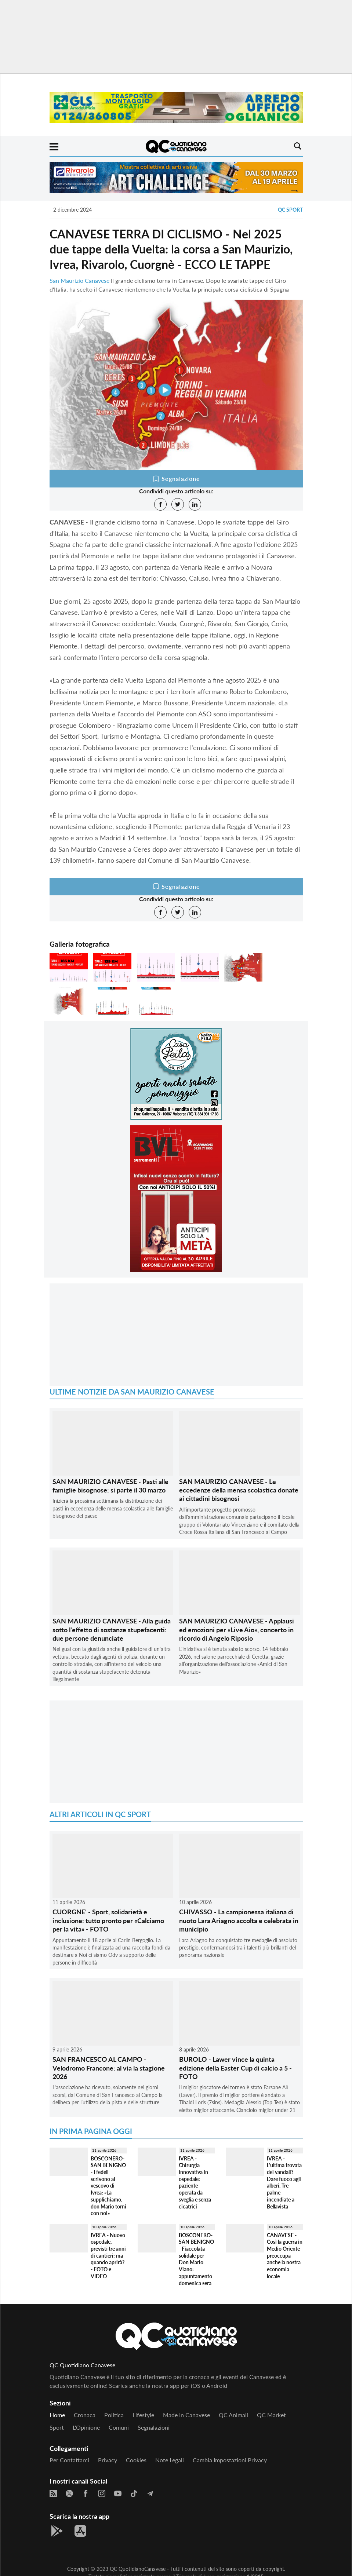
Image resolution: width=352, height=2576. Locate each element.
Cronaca (84, 2414)
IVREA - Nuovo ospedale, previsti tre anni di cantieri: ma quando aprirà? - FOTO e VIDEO (108, 2255)
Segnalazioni (154, 2427)
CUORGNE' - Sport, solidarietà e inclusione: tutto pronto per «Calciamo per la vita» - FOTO (108, 1920)
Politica (114, 2414)
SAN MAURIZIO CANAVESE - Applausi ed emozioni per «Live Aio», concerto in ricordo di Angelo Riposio (236, 1629)
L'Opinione (86, 2427)
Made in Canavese (186, 2414)
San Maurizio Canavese (79, 280)
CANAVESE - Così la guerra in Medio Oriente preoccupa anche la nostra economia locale (284, 2255)
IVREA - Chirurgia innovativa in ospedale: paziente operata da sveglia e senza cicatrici (195, 2182)
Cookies (136, 2459)
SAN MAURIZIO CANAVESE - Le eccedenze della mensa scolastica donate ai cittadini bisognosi (238, 1490)
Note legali (169, 2459)
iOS (195, 2385)
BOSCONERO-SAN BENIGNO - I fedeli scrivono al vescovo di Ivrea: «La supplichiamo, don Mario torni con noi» (108, 2186)
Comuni (119, 2427)
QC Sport (290, 210)
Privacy (107, 2459)
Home (57, 2414)
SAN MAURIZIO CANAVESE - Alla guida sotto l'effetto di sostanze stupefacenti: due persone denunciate (111, 1629)
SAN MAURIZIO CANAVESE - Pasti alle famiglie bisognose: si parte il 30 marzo (110, 1485)
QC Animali (233, 2414)
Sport (57, 2427)
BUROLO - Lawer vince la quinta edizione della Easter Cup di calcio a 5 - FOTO (235, 2067)
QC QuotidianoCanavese (138, 2569)
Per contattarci (69, 2459)
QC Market (271, 2414)
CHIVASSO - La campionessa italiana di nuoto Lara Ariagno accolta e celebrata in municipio (238, 1920)
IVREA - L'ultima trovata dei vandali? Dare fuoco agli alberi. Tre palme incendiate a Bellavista (284, 2182)
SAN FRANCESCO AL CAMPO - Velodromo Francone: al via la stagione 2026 (108, 2067)
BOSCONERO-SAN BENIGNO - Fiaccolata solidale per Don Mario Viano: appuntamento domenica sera (196, 2259)
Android (216, 2385)
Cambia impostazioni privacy (230, 2459)
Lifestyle (143, 2414)
